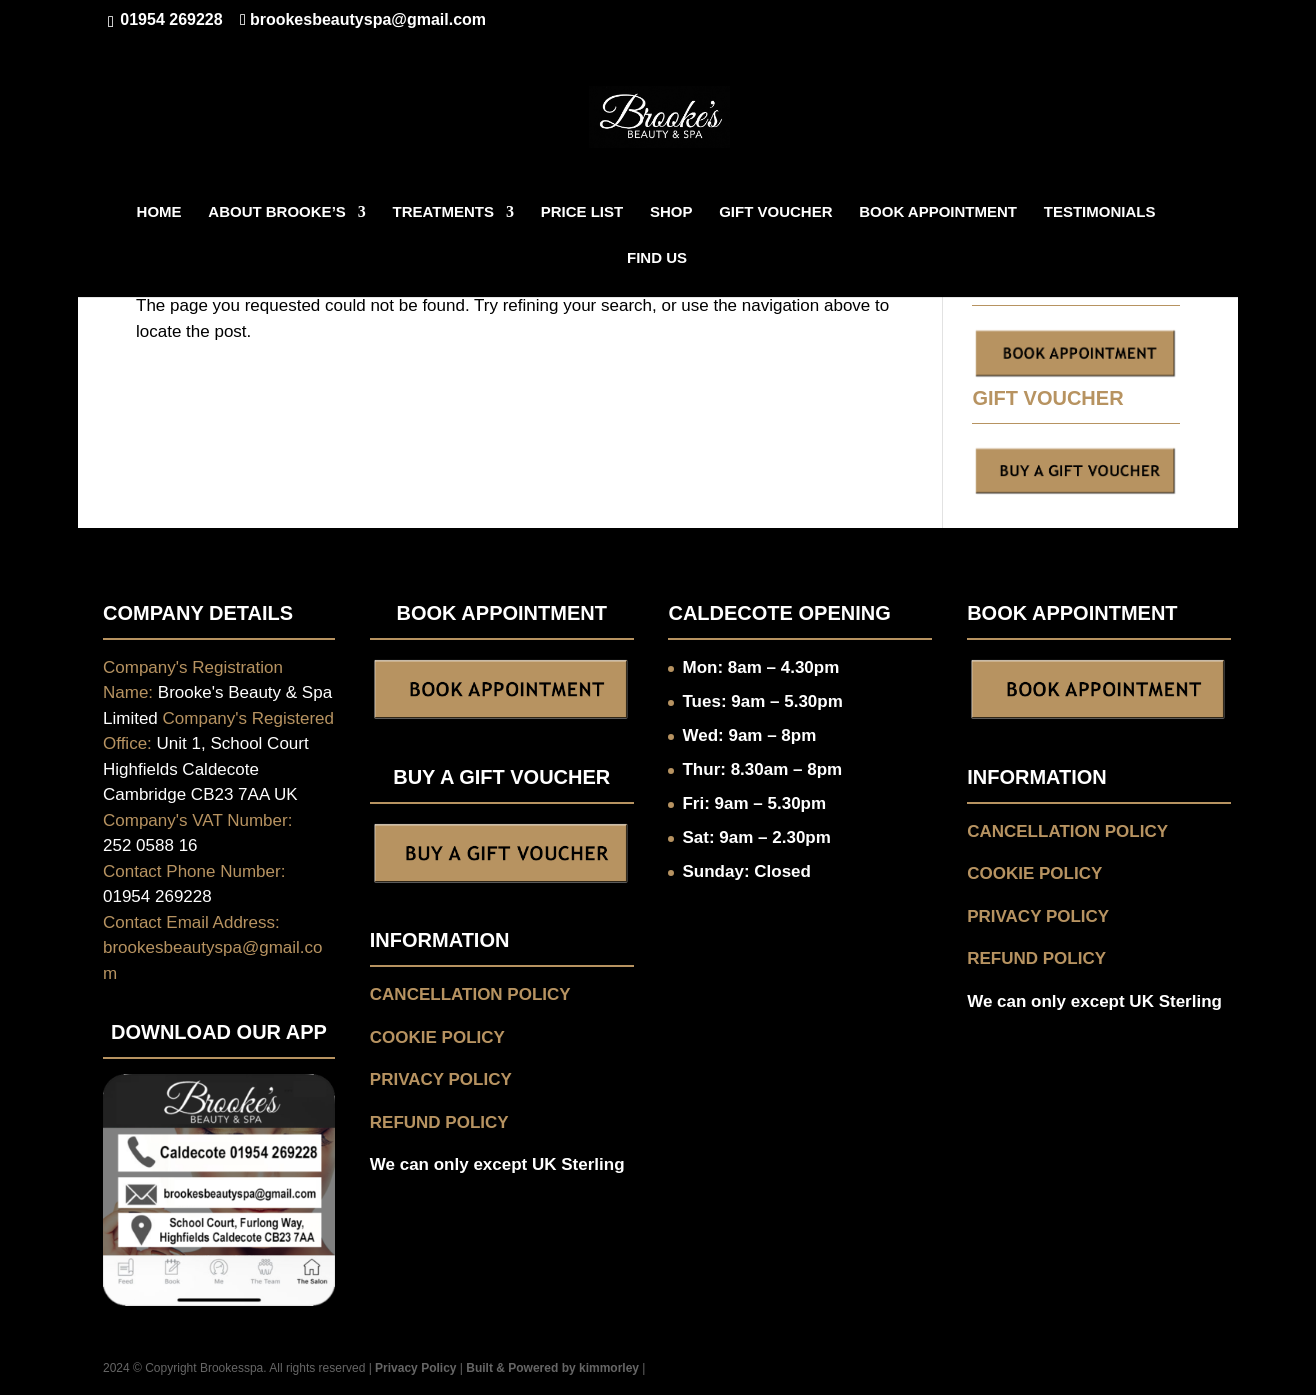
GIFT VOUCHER (775, 212)
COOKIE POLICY (437, 1037)
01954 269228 (169, 19)
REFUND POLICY (439, 1122)
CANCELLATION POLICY (470, 994)
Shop (671, 212)
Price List (582, 212)
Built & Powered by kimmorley (552, 1368)
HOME (159, 212)
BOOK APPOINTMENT (938, 212)
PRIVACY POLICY (441, 1079)
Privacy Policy (415, 1368)
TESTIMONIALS (1100, 212)
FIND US (657, 258)
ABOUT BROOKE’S (277, 212)
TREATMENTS (443, 212)
